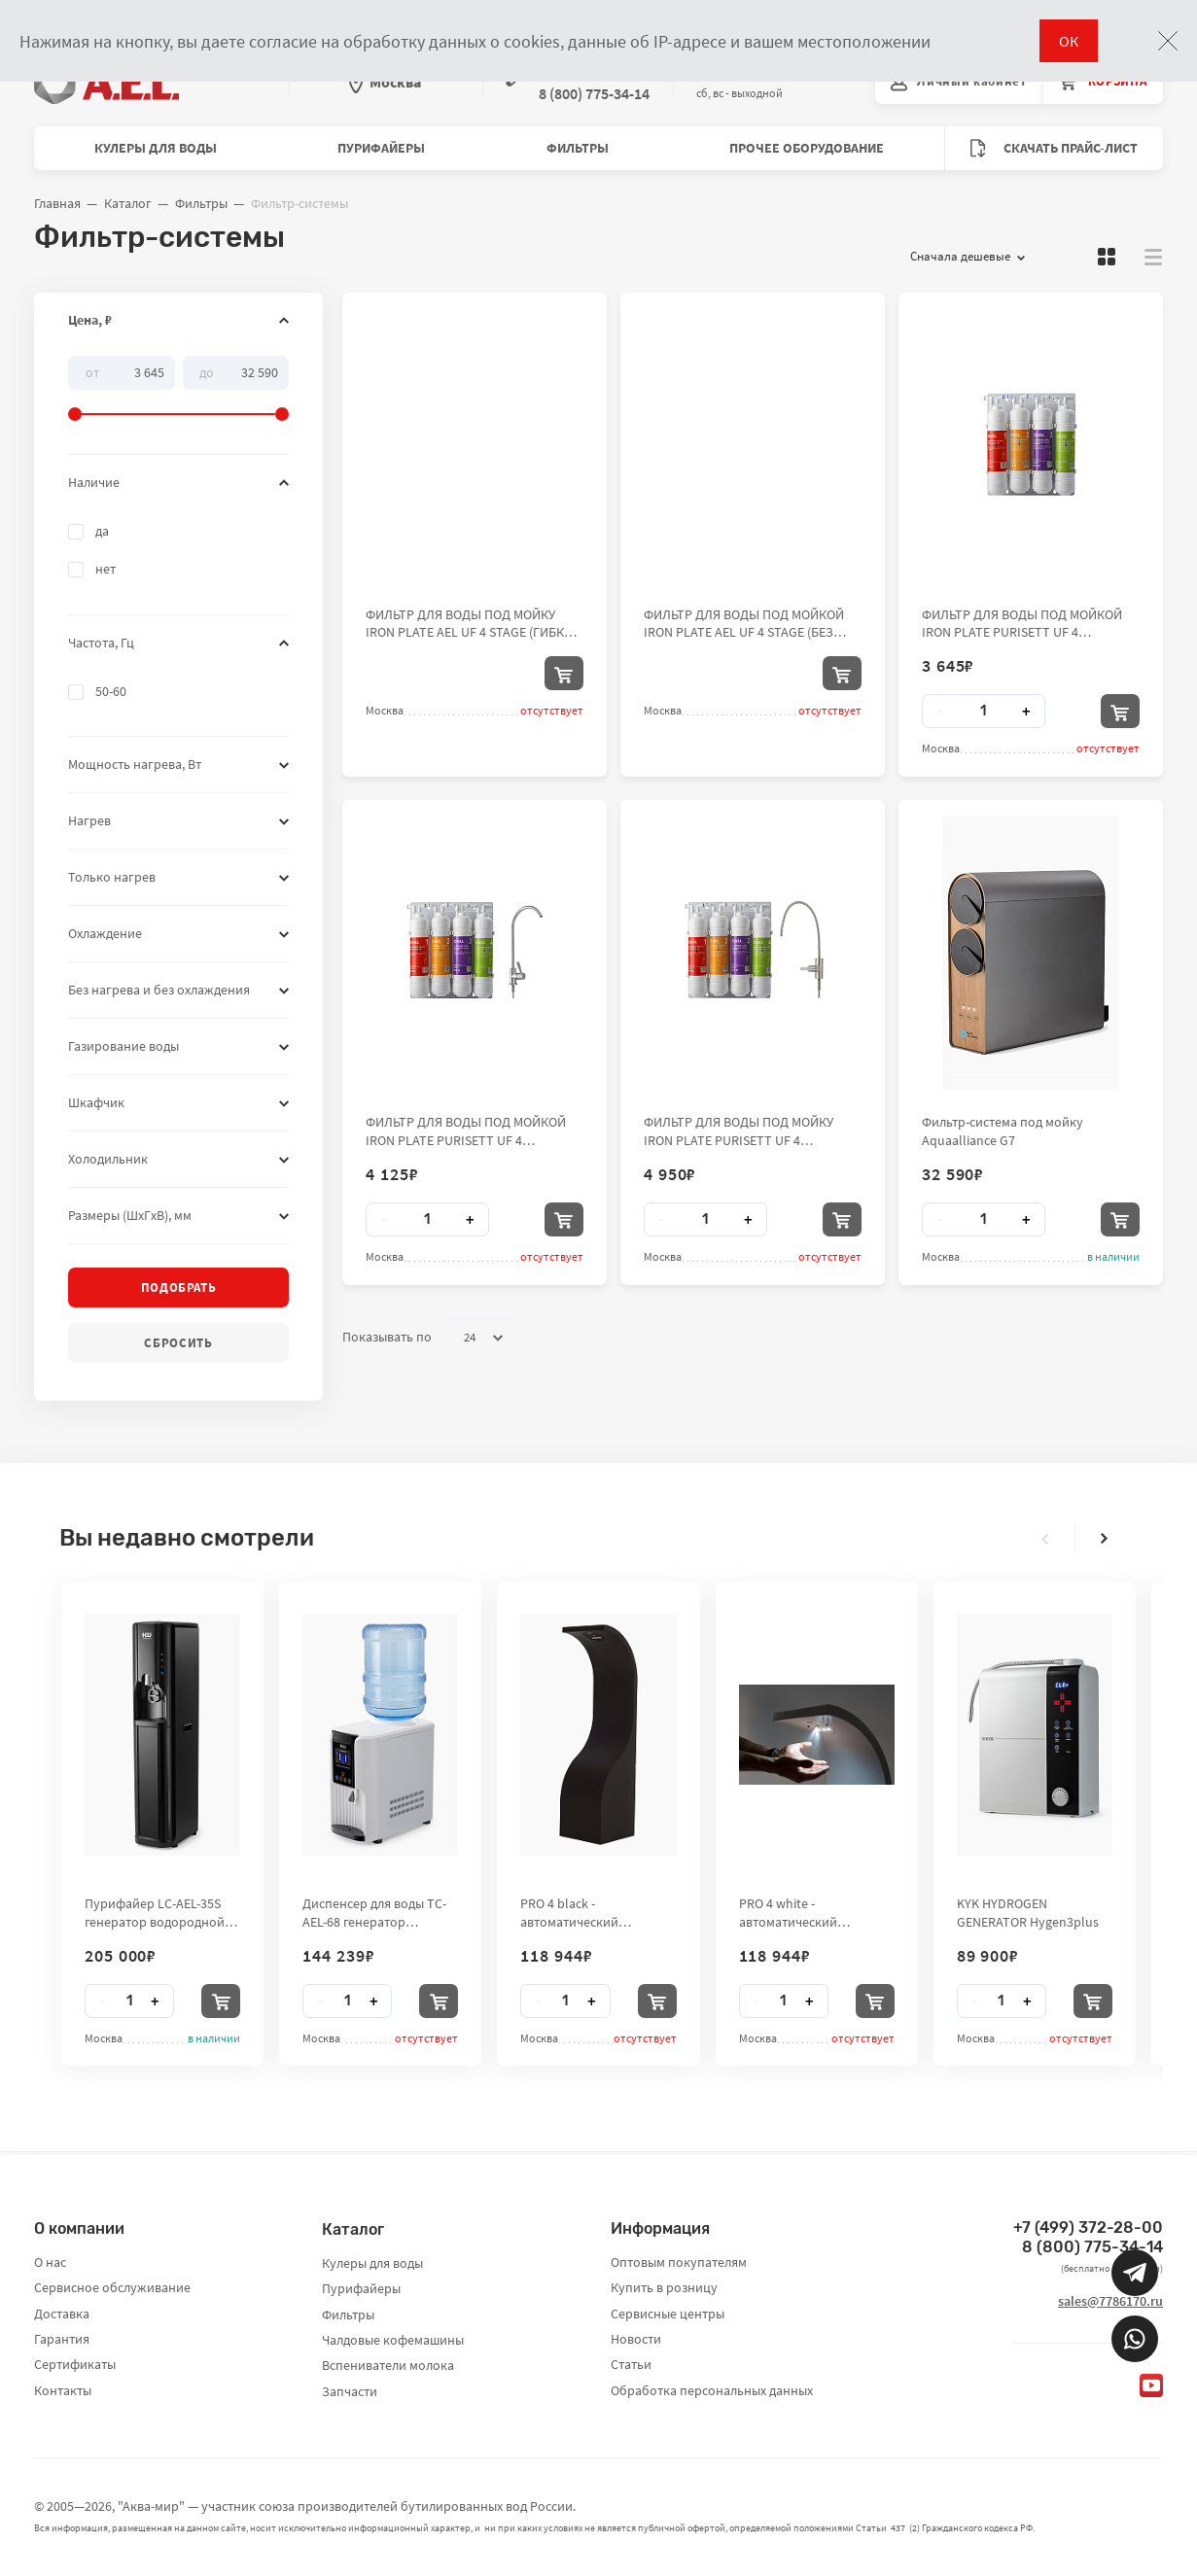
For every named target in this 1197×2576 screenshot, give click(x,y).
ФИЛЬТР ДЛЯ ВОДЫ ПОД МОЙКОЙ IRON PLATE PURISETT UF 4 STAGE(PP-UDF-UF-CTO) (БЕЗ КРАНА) (1027, 623)
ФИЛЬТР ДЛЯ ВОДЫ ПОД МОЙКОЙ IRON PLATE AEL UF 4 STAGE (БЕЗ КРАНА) (744, 623)
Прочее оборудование (806, 148)
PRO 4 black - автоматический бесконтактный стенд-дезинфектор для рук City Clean (596, 1912)
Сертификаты (75, 2364)
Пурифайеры (381, 148)
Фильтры (577, 148)
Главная (57, 203)
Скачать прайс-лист (1054, 148)
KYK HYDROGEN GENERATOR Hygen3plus (1028, 1912)
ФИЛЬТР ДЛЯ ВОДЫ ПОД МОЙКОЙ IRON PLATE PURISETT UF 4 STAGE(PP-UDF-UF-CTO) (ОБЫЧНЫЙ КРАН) (469, 1130)
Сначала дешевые (967, 256)
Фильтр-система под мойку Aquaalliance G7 (1002, 1130)
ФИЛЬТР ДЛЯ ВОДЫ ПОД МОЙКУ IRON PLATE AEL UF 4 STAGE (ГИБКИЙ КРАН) (473, 623)
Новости (636, 2339)
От (92, 371)
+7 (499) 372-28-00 (1088, 2227)
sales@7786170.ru (1110, 2301)
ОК (1068, 41)
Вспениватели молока (388, 2365)
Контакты (62, 2390)
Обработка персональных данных (712, 2390)
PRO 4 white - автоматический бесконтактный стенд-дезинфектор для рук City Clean (815, 1912)
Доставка (61, 2313)
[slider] (178, 389)
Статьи (631, 2364)
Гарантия (61, 2339)
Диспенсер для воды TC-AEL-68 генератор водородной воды (374, 1912)
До (206, 371)
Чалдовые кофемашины (393, 2340)
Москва (385, 81)
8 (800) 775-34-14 (1092, 2247)
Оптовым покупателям (679, 2262)
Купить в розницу (664, 2287)
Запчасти (349, 2391)
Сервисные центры (667, 2313)
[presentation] (1045, 1538)
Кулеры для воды (155, 148)
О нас (50, 2262)
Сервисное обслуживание (112, 2287)
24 (483, 1337)
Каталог (128, 203)
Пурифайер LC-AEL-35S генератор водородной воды (155, 1912)
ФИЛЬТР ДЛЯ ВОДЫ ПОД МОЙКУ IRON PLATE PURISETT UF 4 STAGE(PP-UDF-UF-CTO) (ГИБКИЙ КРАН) (739, 1130)
